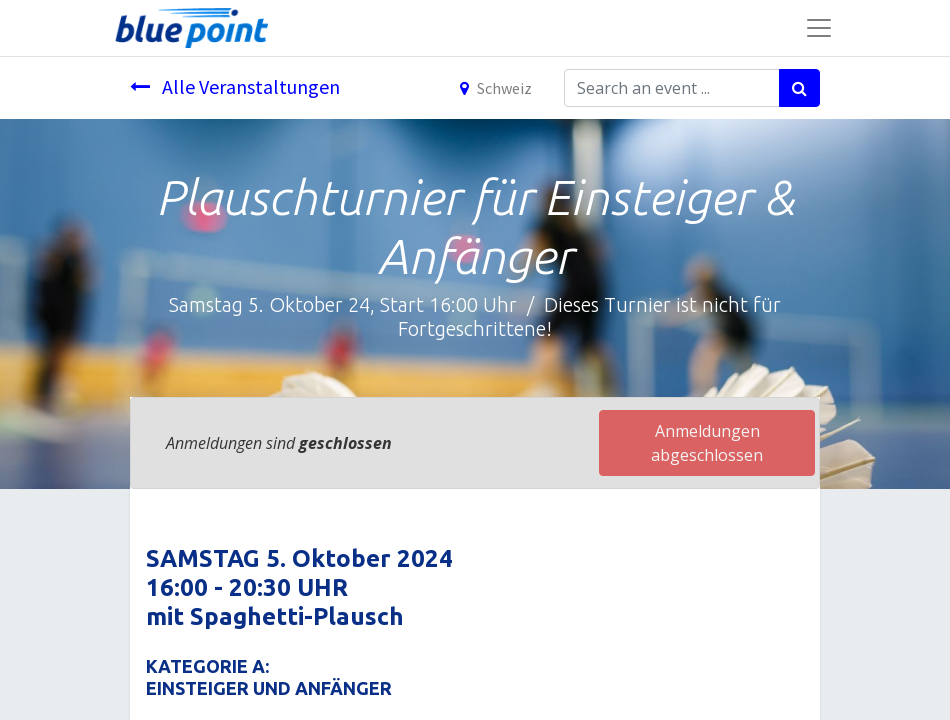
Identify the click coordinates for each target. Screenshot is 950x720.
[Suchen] (799, 88)
